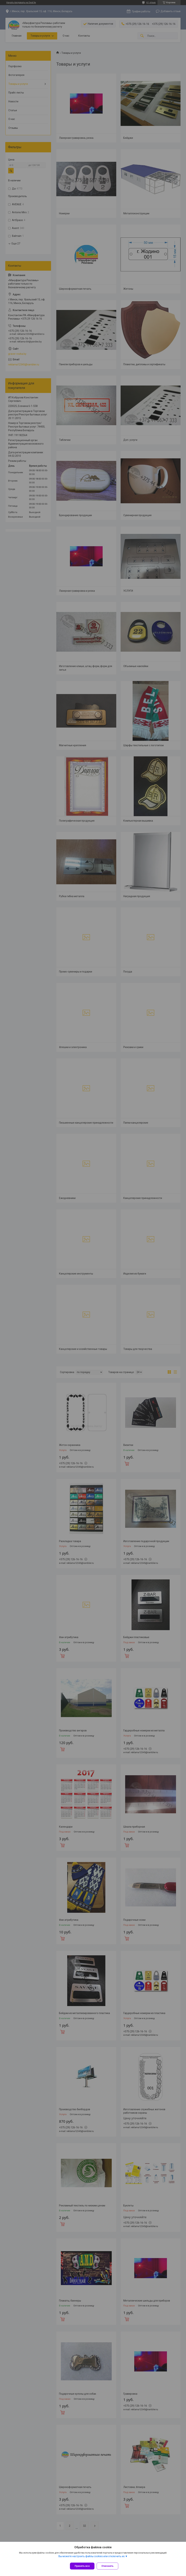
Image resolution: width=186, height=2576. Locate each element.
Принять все (82, 2566)
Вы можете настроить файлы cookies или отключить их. (91, 2557)
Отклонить (109, 2566)
